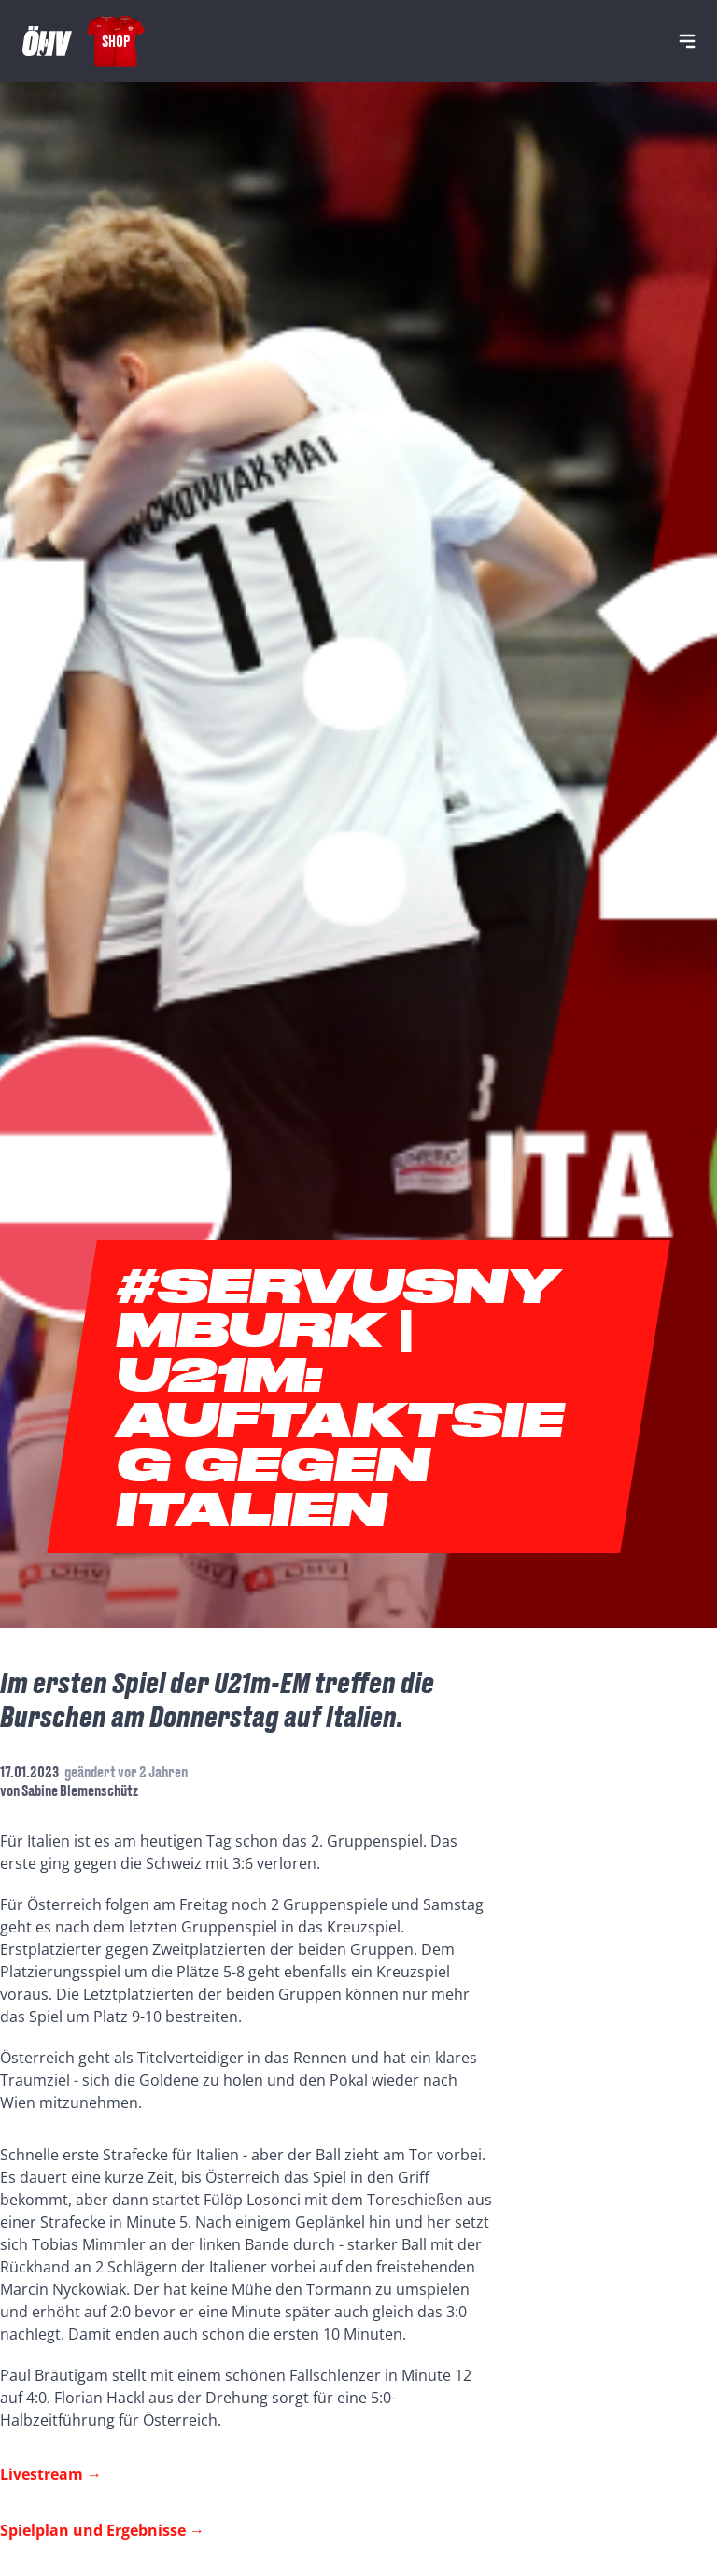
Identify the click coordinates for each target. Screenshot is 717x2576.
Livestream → (51, 2474)
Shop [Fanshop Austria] (116, 41)
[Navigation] (687, 41)
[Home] (47, 41)
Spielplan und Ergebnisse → (102, 2530)
